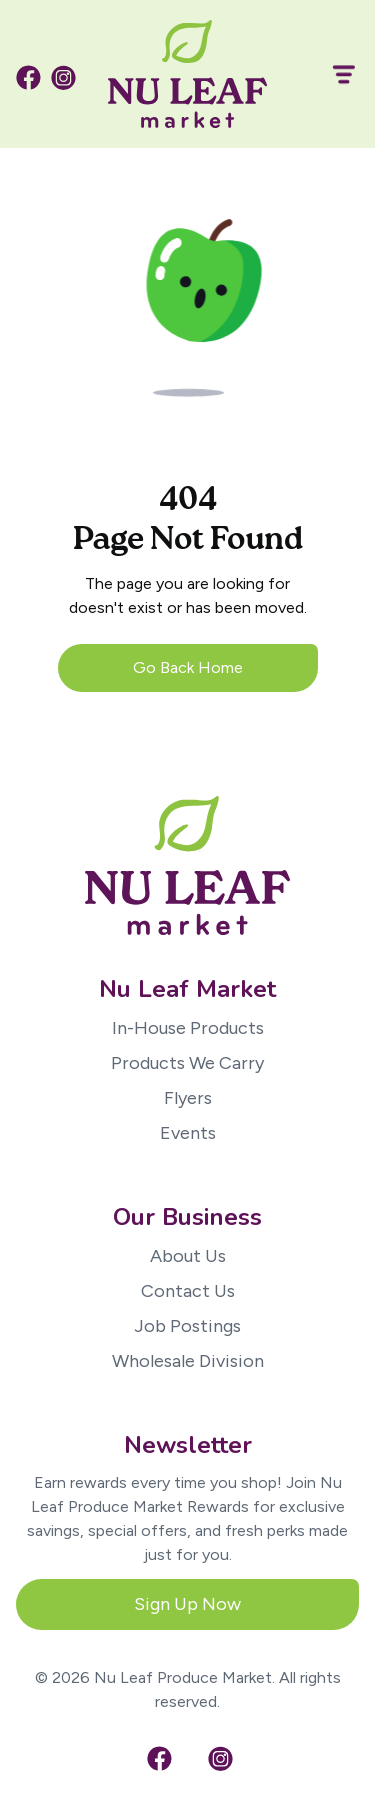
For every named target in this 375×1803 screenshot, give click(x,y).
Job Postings (187, 1326)
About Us (188, 1256)
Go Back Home (188, 667)
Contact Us (188, 1291)
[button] (335, 74)
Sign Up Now (187, 1604)
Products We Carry (187, 1063)
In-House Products (188, 1028)
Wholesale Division (188, 1361)
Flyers (188, 1098)
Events (188, 1133)
